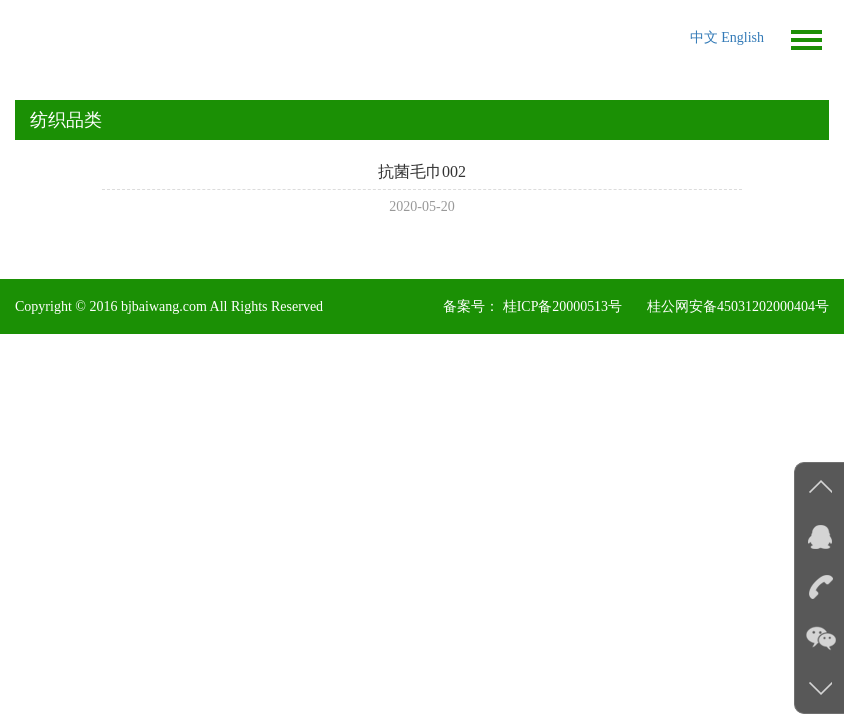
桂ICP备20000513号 (562, 306)
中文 (706, 37)
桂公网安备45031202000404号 (738, 306)
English (742, 37)
